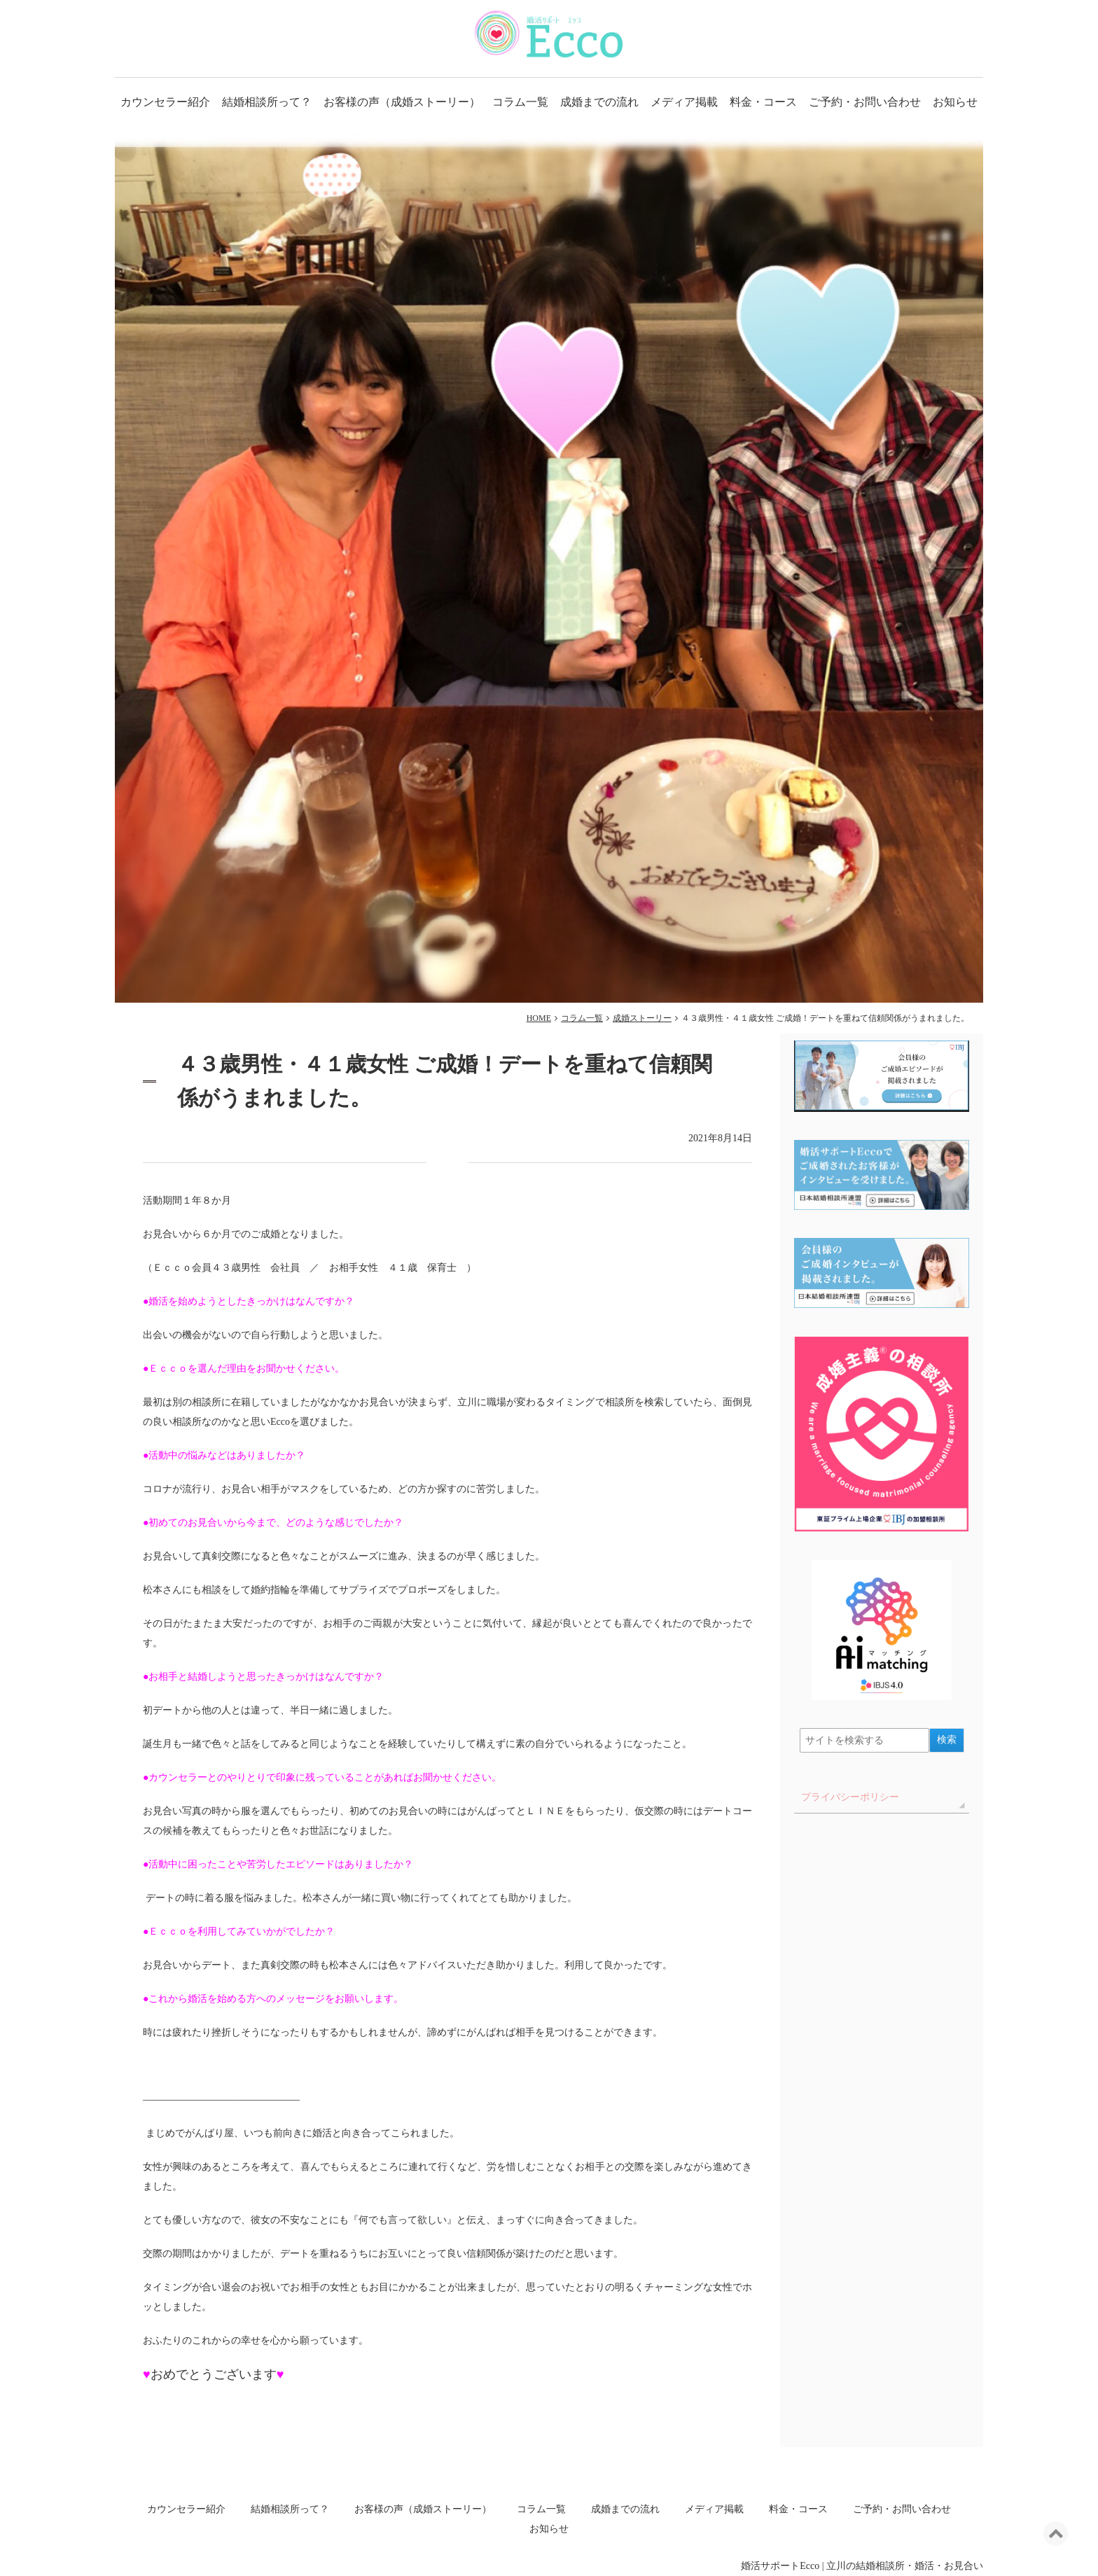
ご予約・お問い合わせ (865, 102)
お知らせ (955, 102)
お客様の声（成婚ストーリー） (402, 102)
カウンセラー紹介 (165, 102)
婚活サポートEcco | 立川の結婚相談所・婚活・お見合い (862, 2566)
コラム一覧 (520, 102)
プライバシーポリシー (850, 1797)
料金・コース (763, 102)
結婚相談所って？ (267, 102)
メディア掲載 (684, 102)
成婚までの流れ (599, 102)
